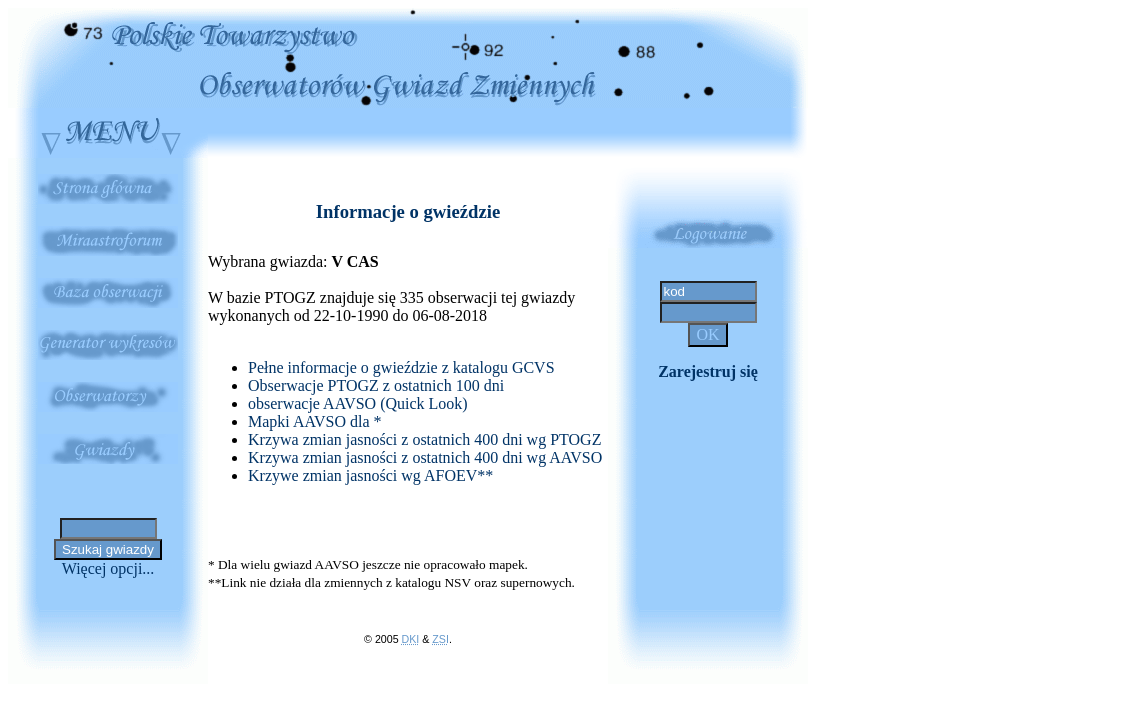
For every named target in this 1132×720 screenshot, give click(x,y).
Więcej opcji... (108, 568)
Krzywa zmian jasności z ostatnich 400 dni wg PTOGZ (424, 439)
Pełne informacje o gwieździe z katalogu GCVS (401, 367)
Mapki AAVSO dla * (315, 421)
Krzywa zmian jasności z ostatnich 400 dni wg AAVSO (425, 457)
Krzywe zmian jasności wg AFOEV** (370, 475)
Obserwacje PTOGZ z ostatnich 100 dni (376, 385)
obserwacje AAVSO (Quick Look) (358, 403)
